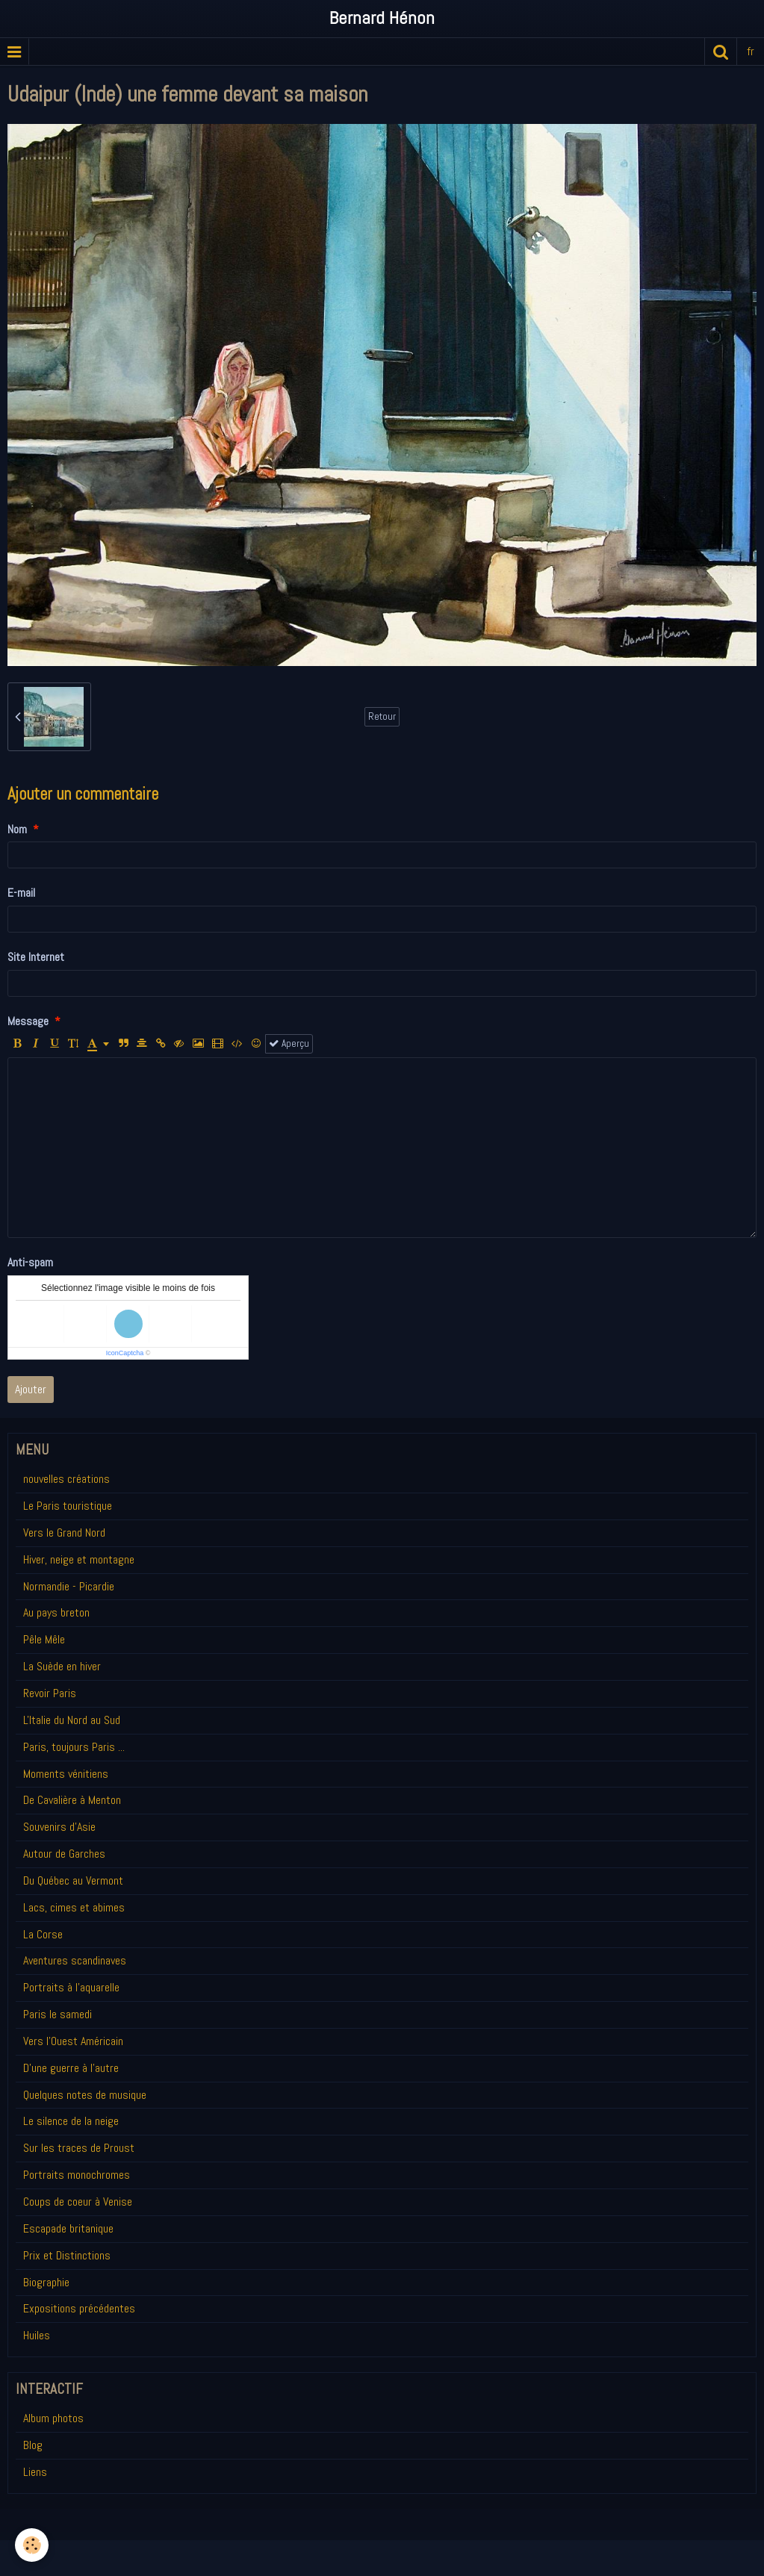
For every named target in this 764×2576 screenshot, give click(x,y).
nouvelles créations (66, 1479)
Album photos (53, 2418)
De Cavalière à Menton (72, 1800)
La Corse (43, 1934)
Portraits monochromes (76, 2175)
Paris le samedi (57, 2014)
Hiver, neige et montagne (78, 1559)
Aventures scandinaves (74, 1960)
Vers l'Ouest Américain (73, 2041)
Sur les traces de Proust (78, 2148)
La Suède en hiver (62, 1666)
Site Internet (35, 957)
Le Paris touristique (67, 1505)
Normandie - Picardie (68, 1586)
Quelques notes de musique (84, 2095)
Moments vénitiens (65, 1774)
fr (750, 51)
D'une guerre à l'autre (71, 2068)
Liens (35, 2472)
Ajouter (30, 1389)
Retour (382, 716)
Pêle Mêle (44, 1639)
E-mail (21, 892)
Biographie (46, 2282)
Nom (17, 829)
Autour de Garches (64, 1853)
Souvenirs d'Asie (59, 1827)
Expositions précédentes (79, 2308)
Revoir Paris (49, 1693)
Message (28, 1021)
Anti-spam (30, 1262)
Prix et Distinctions (67, 2255)
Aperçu (289, 1043)
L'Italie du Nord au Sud (71, 1720)
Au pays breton (56, 1612)
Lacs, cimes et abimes (74, 1907)
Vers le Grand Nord (64, 1532)
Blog (33, 2445)
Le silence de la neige (71, 2121)
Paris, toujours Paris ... (74, 1747)
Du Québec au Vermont (73, 1880)
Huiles (36, 2335)
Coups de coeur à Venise (77, 2201)
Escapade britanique (68, 2228)
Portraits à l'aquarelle (71, 1987)
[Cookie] (32, 2545)
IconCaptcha (125, 1353)
